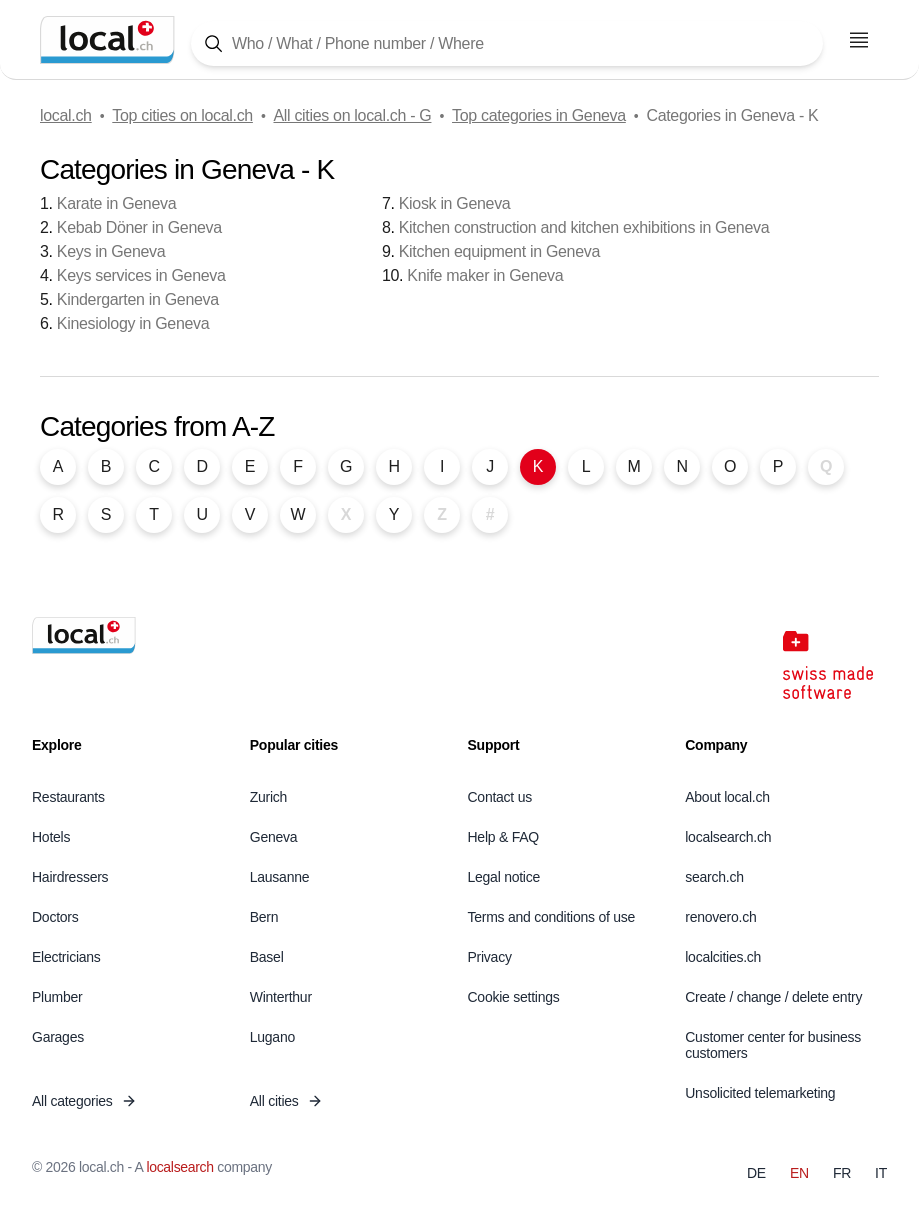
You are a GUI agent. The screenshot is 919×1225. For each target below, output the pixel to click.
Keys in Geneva (111, 251)
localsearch (179, 1167)
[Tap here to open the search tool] (507, 43)
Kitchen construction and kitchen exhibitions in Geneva (584, 227)
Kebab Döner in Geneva (139, 227)
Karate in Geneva (116, 203)
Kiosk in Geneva (455, 203)
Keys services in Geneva (141, 275)
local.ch (66, 115)
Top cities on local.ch (182, 115)
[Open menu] (859, 40)
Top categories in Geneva (539, 115)
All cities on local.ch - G (352, 115)
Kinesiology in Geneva (133, 323)
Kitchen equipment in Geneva (499, 251)
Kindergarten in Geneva (138, 299)
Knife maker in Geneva (485, 275)
